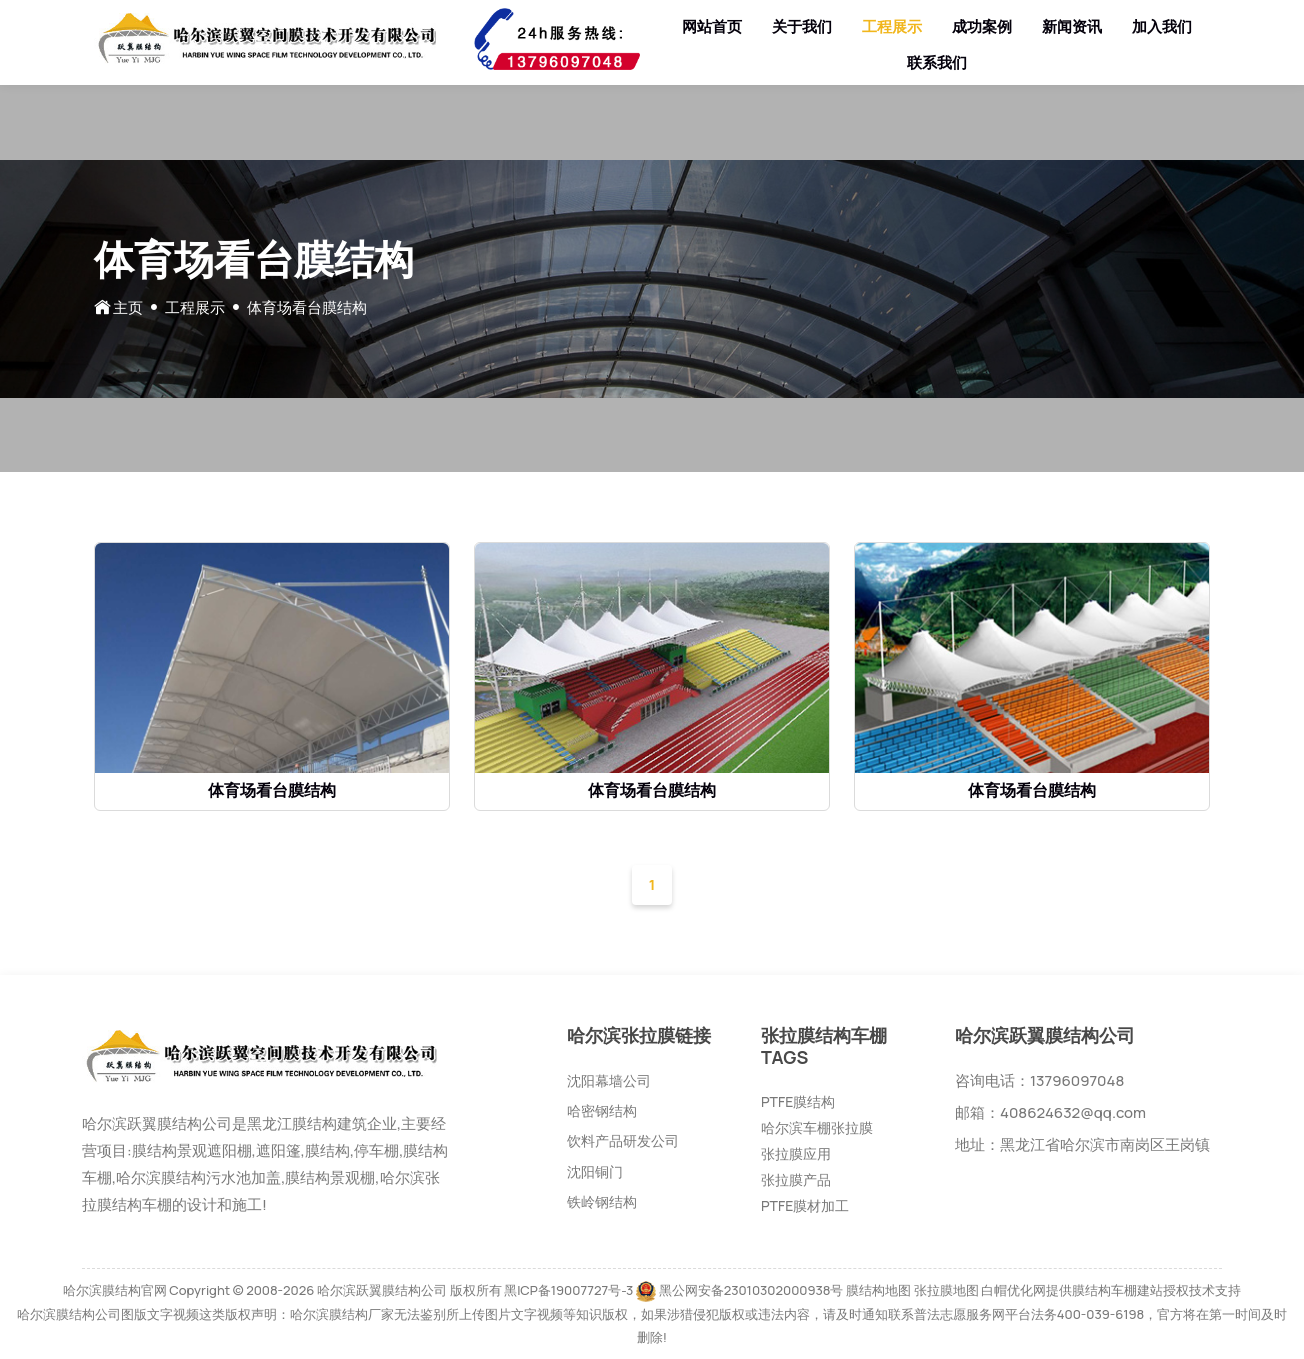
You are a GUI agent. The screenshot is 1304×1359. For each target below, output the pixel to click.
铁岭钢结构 (602, 1201)
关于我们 (802, 26)
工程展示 (892, 26)
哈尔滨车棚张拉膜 (817, 1127)
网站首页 (712, 26)
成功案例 (982, 26)
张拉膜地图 (946, 1290)
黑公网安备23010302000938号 (751, 1290)
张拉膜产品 (796, 1179)
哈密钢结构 (602, 1110)
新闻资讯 (1072, 26)
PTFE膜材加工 (805, 1205)
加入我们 (1162, 26)
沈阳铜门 (595, 1171)
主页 (128, 307)
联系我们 (937, 62)
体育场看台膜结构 (272, 790)
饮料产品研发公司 (623, 1140)
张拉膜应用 (796, 1153)
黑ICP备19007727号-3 (568, 1290)
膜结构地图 (878, 1290)
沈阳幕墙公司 (609, 1080)
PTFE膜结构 (798, 1101)
